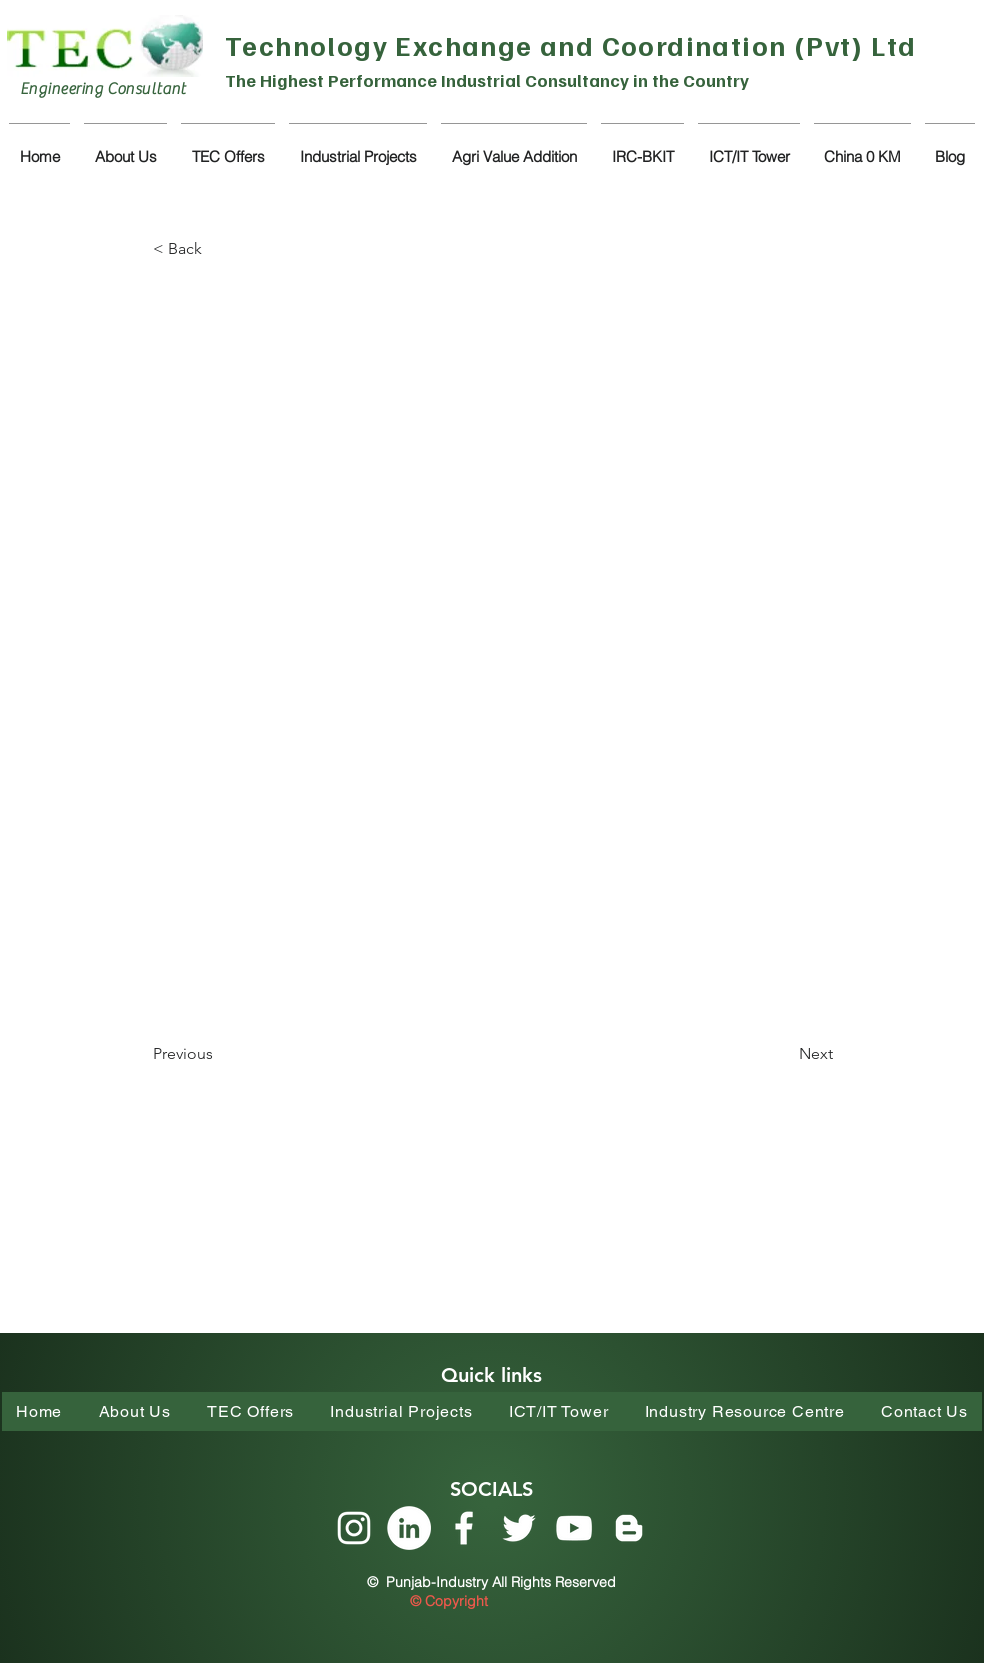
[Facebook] (464, 1528)
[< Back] (219, 249)
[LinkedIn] (409, 1528)
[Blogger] (629, 1528)
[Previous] (219, 1054)
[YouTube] (574, 1528)
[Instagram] (354, 1528)
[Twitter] (519, 1528)
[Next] (783, 1054)
